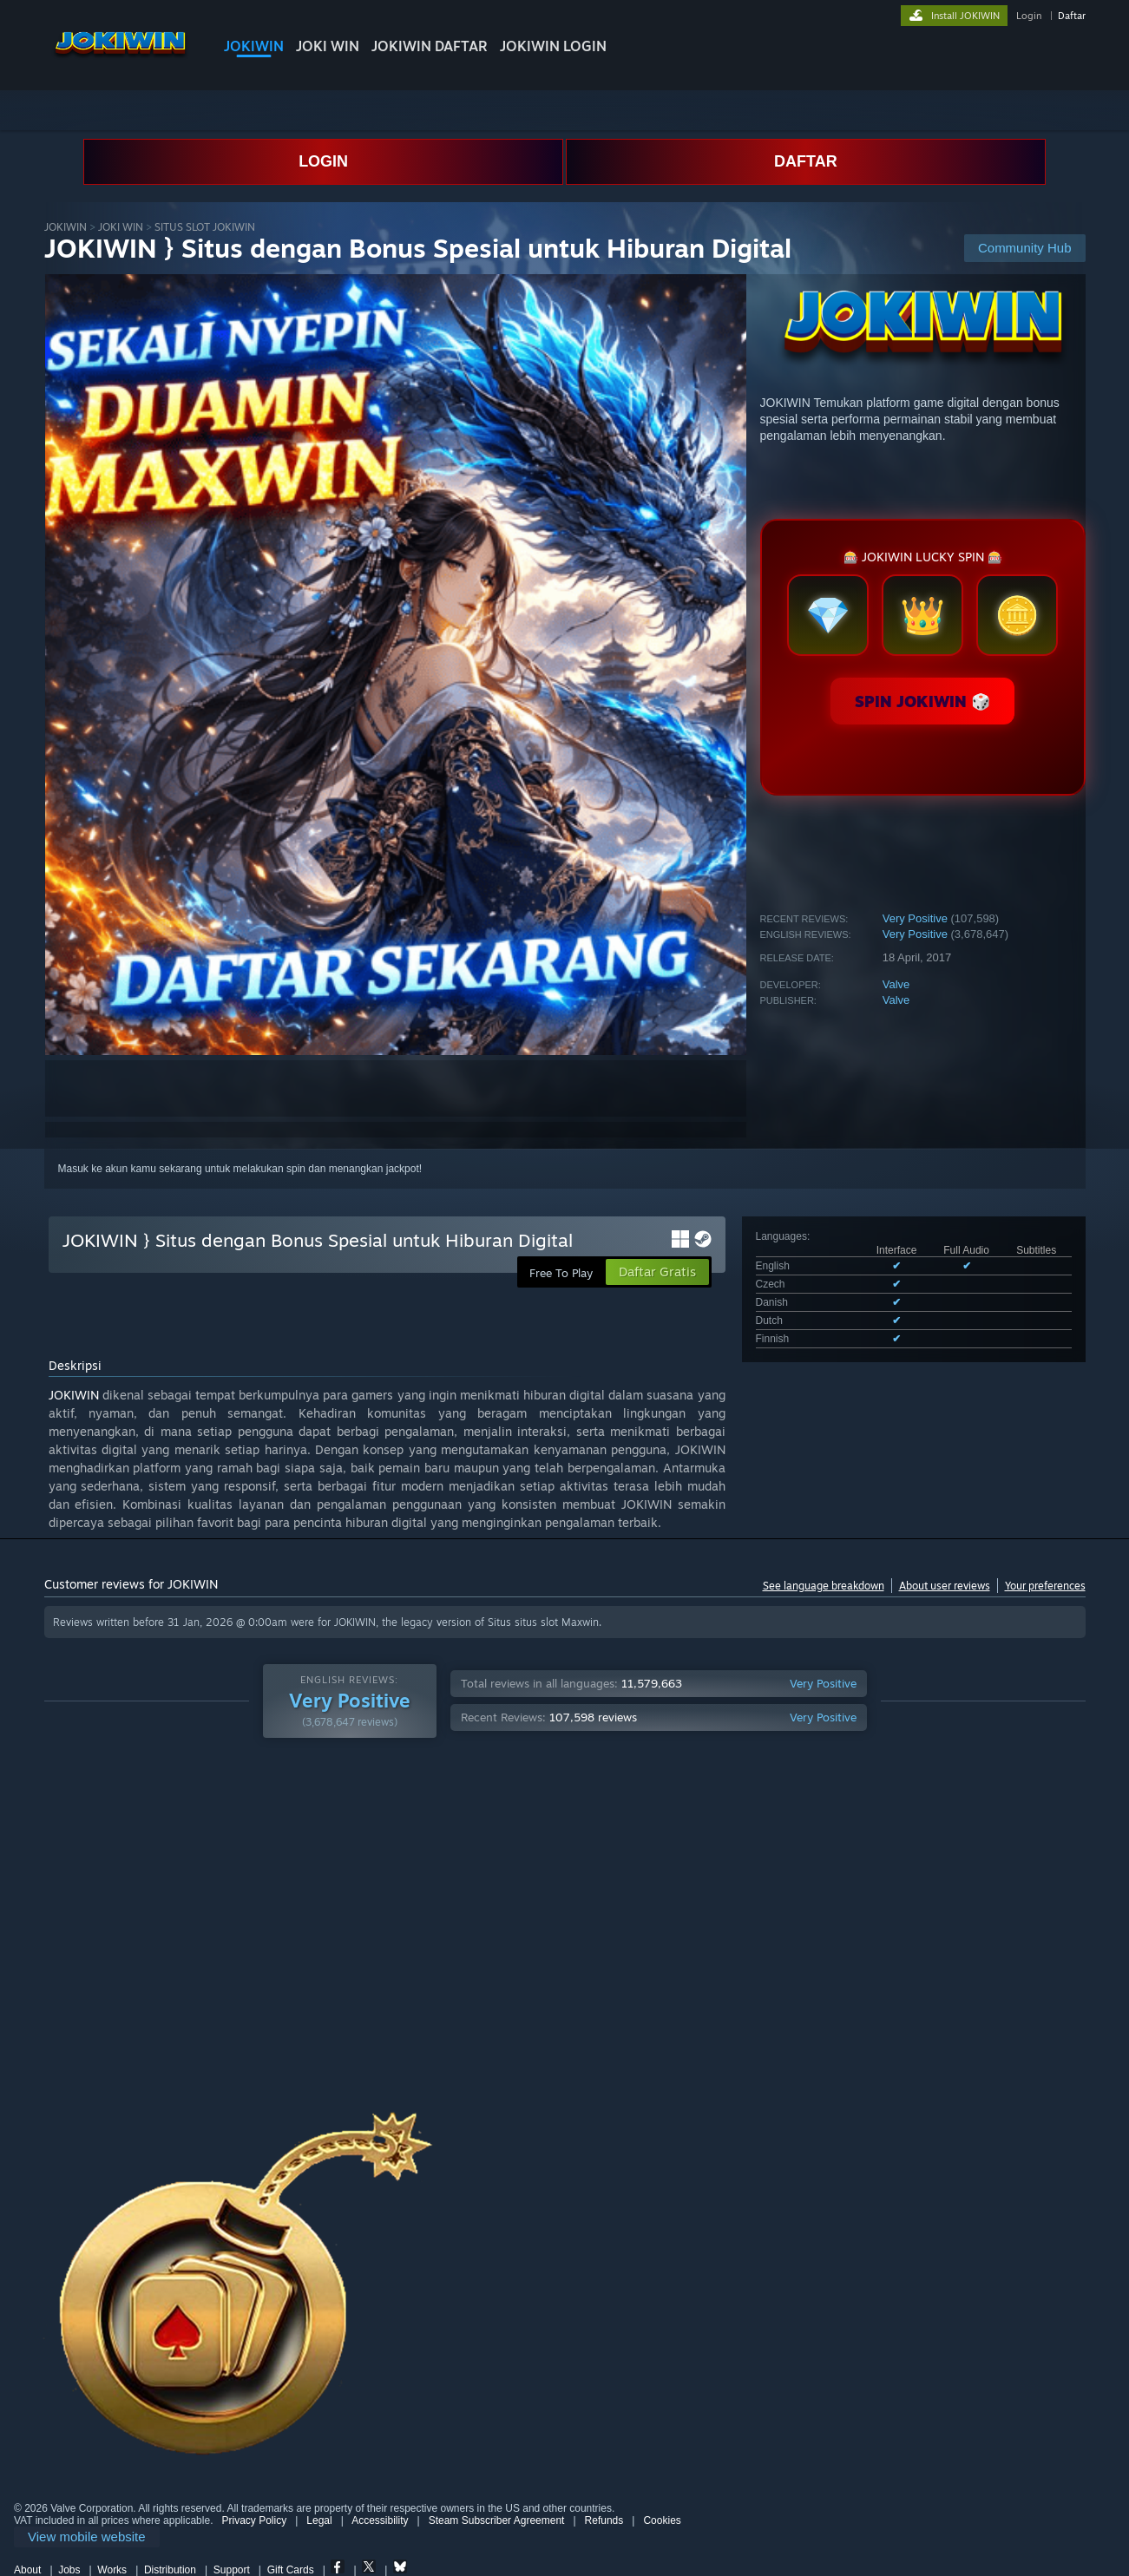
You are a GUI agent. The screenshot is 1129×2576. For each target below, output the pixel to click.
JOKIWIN (254, 46)
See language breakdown (823, 1585)
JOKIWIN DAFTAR (429, 46)
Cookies (661, 2520)
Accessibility (379, 2520)
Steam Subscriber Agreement (497, 2520)
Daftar (1072, 16)
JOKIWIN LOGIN (553, 46)
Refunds (604, 2520)
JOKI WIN (327, 46)
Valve (896, 984)
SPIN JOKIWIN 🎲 (922, 701)
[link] (87, 2537)
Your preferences (1045, 1585)
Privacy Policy (253, 2520)
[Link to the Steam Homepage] (120, 60)
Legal (318, 2520)
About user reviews (944, 1585)
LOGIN (323, 161)
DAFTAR (805, 161)
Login (1028, 16)
